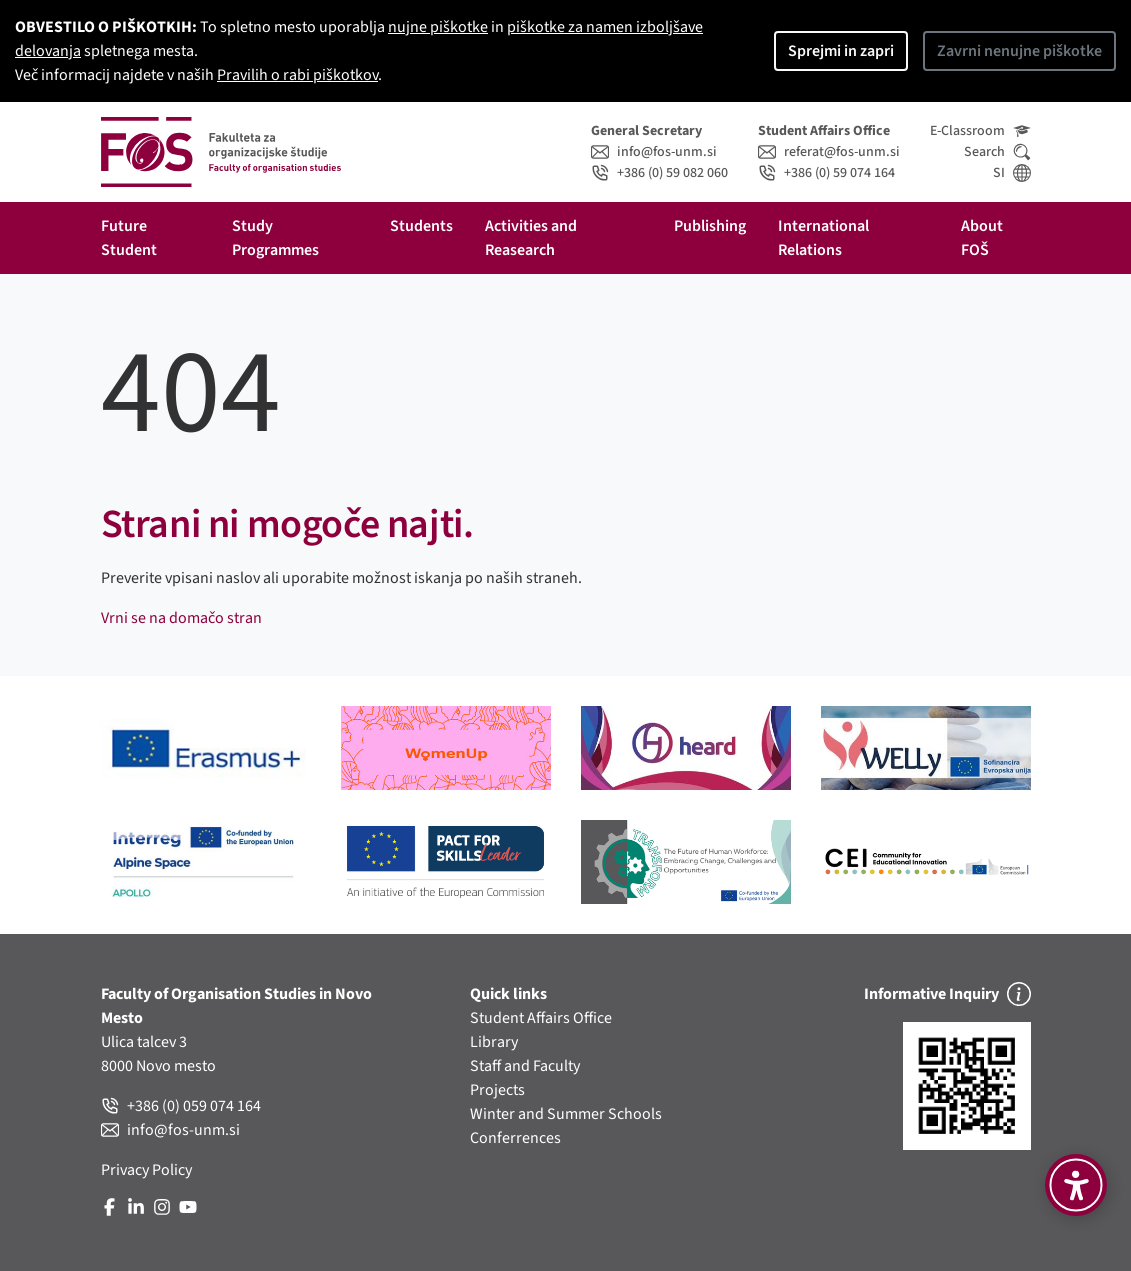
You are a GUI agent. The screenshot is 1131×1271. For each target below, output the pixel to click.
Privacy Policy (146, 1170)
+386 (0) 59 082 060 (659, 173)
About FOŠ (983, 238)
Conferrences (515, 1138)
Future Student (129, 238)
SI (1012, 173)
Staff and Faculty (525, 1066)
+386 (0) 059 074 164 (181, 1106)
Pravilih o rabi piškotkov (297, 75)
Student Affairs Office (541, 1018)
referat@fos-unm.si (829, 152)
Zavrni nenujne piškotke (1019, 51)
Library (494, 1042)
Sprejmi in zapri (841, 51)
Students (421, 226)
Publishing (710, 226)
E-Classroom (980, 131)
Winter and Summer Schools (566, 1114)
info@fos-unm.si (654, 152)
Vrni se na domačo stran (181, 618)
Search (997, 152)
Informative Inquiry (947, 994)
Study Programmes (275, 238)
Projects (497, 1090)
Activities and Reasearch (532, 238)
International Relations (825, 238)
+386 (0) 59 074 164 (826, 173)
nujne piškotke (438, 27)
